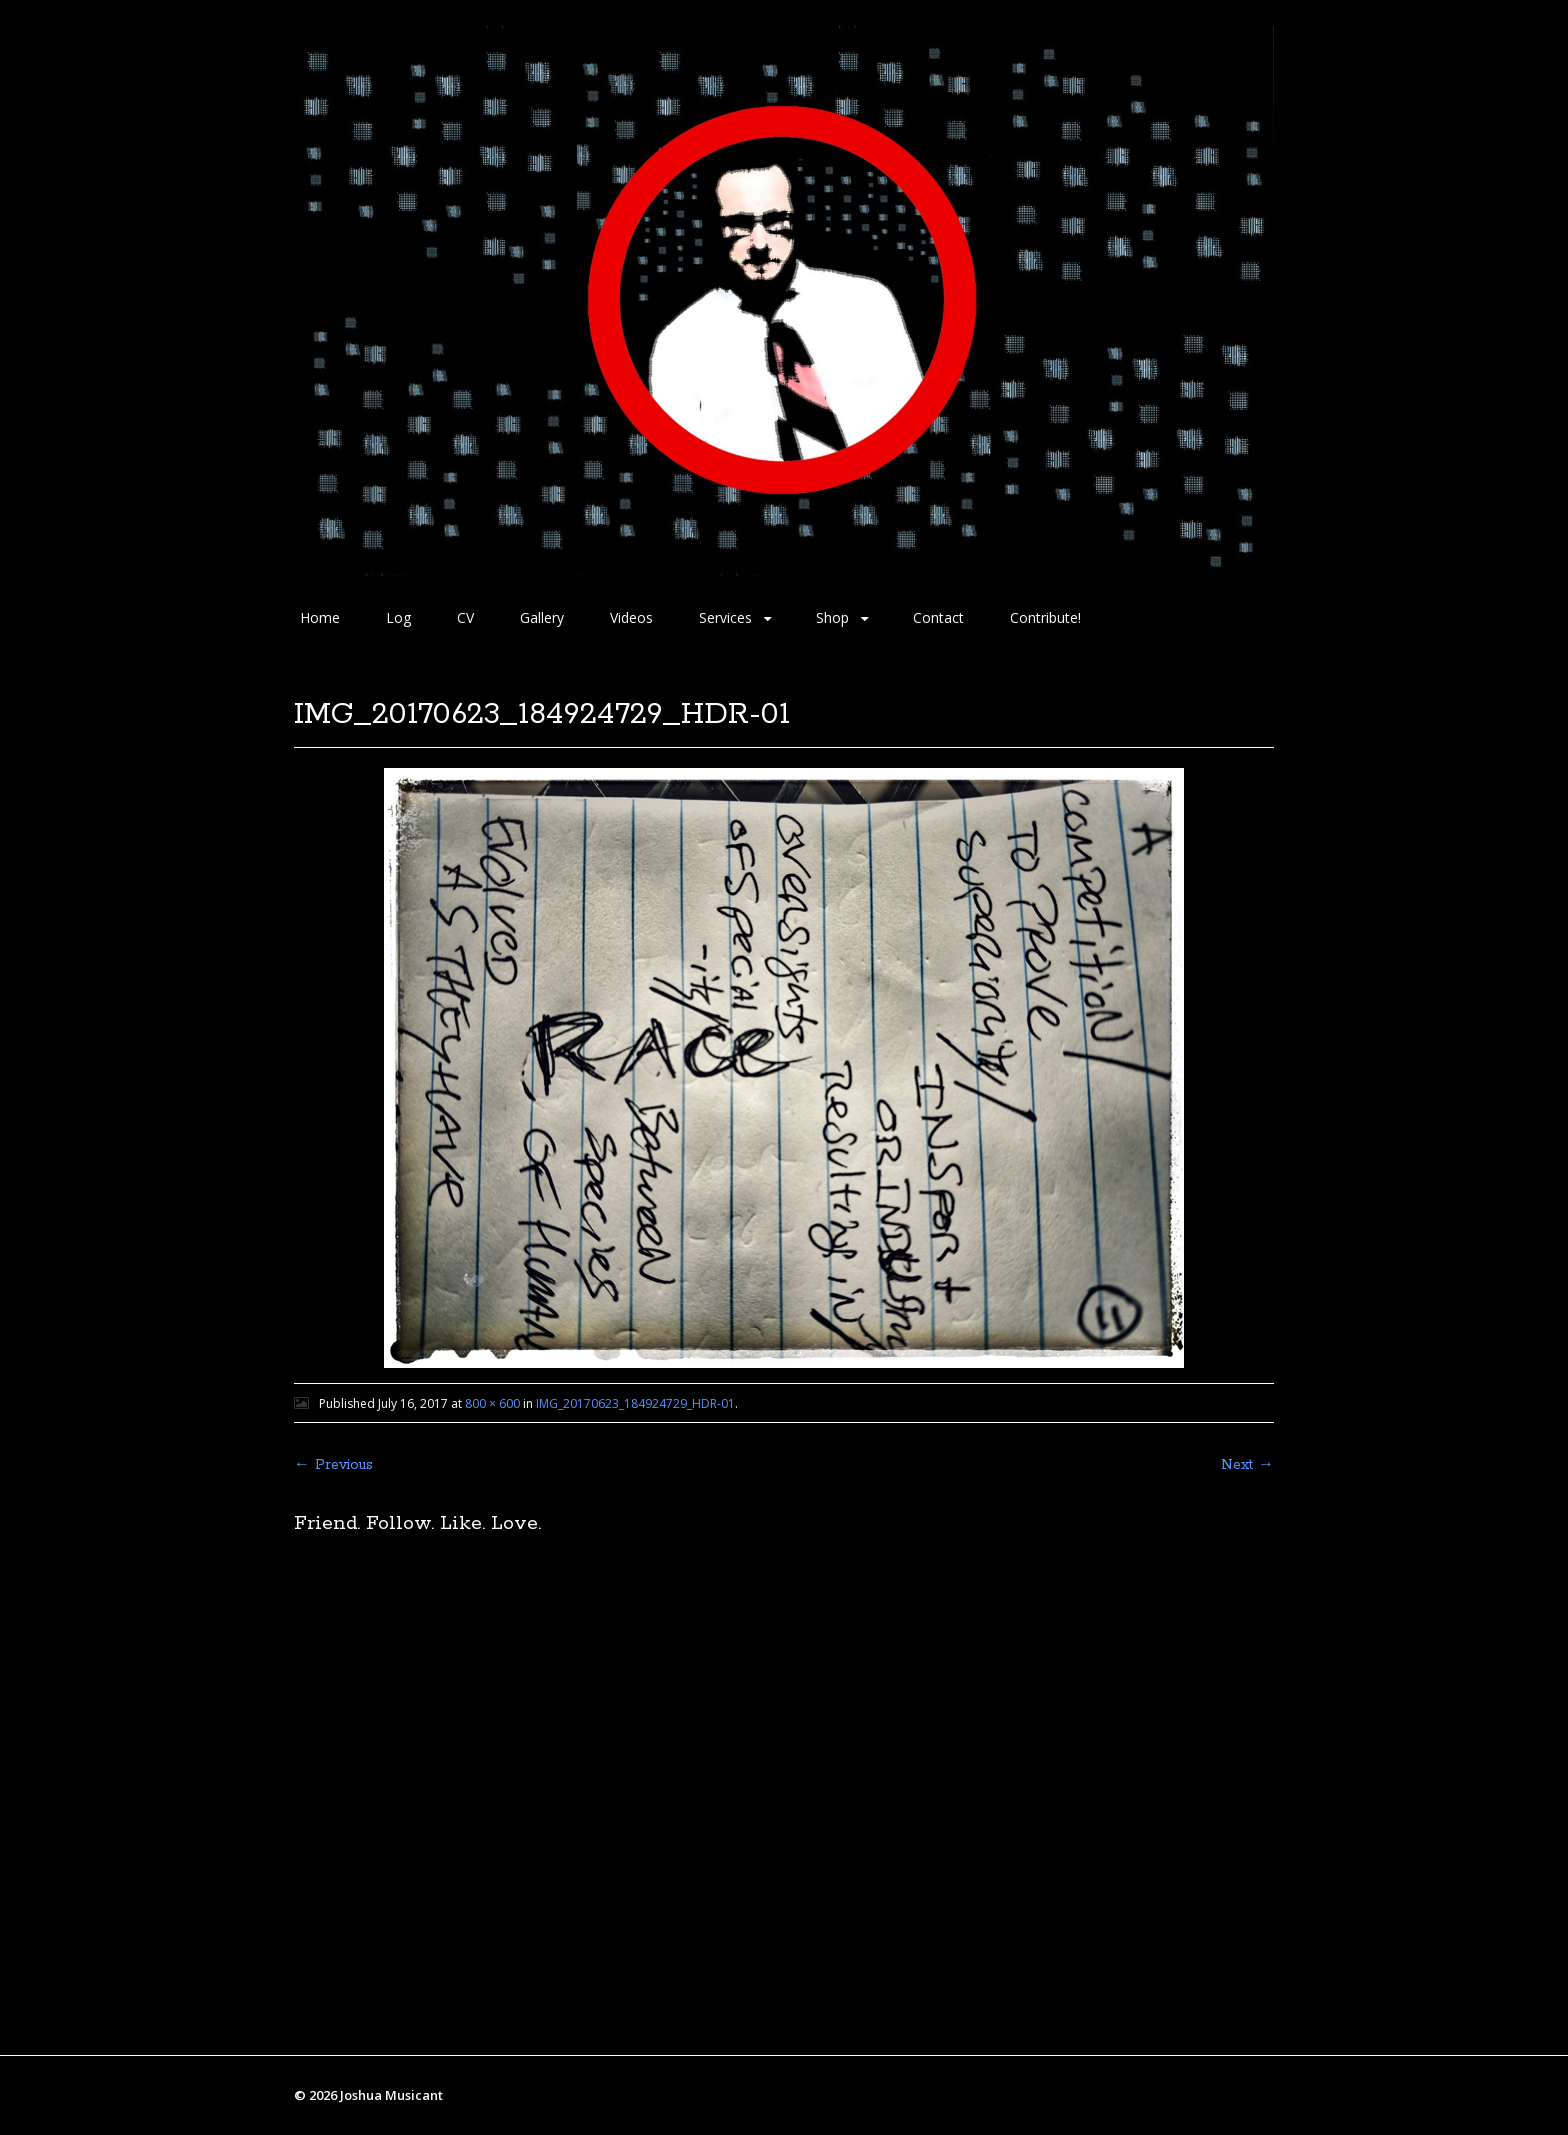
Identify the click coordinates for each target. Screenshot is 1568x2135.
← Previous (333, 1465)
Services (725, 617)
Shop (832, 617)
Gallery (542, 617)
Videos (631, 617)
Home (320, 617)
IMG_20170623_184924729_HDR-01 (635, 1403)
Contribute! (1045, 617)
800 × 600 (492, 1403)
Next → (1247, 1465)
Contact (938, 617)
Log (398, 617)
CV (465, 617)
